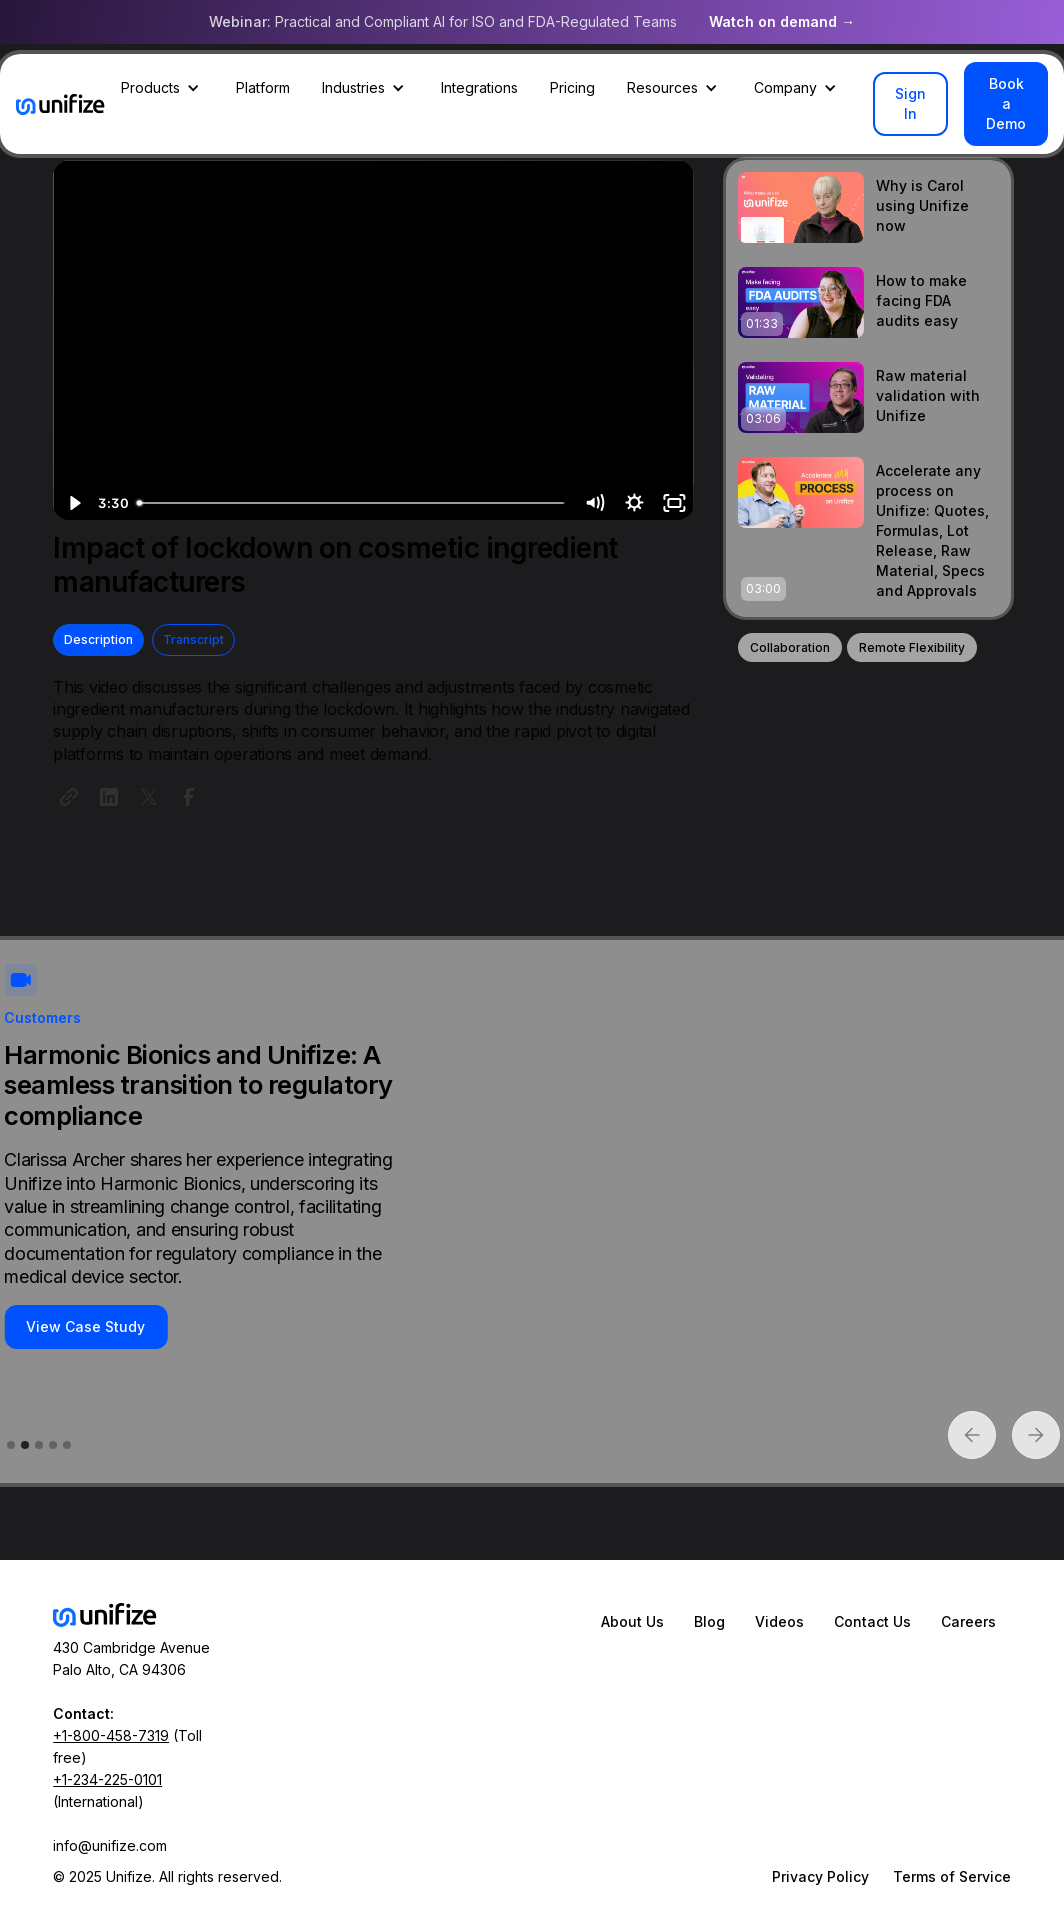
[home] (60, 104)
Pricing (572, 87)
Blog (709, 1621)
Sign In (910, 103)
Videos (779, 1621)
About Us (632, 1621)
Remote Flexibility (912, 647)
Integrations (479, 87)
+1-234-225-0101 (107, 1779)
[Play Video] (73, 503)
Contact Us (872, 1621)
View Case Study (85, 1326)
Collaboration (790, 647)
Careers (968, 1621)
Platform (263, 87)
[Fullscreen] (674, 503)
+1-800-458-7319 (111, 1735)
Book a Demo (1006, 103)
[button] (162, 88)
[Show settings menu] (634, 503)
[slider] (351, 503)
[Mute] (594, 503)
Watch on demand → (782, 21)
